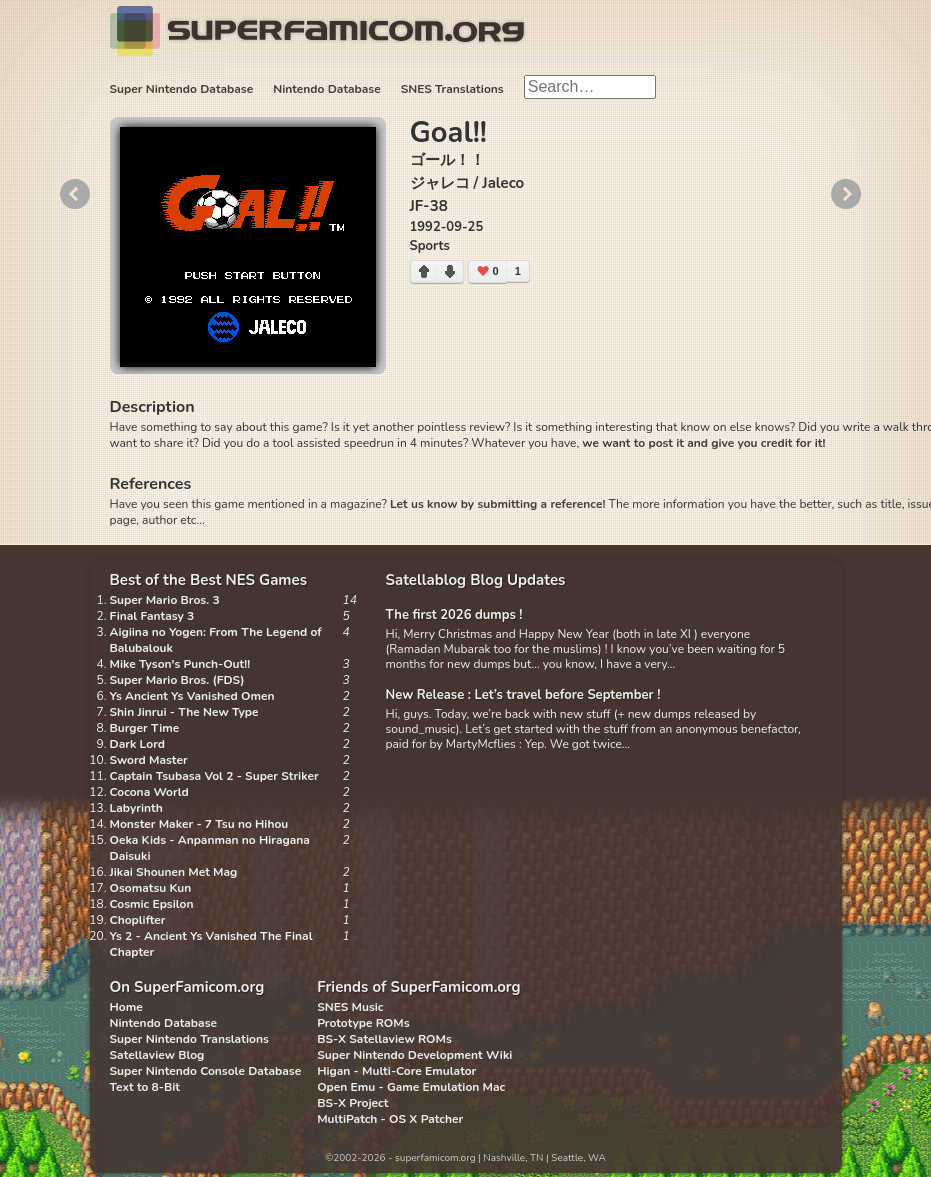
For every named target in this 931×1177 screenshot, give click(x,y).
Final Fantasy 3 (152, 616)
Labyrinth (136, 808)
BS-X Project (352, 1103)
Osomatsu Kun (151, 888)
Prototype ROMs (363, 1023)
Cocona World (149, 792)
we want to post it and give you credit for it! (703, 443)
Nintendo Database (327, 89)
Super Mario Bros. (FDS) (177, 680)
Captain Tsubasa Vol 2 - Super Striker (214, 776)
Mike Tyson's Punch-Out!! (180, 664)
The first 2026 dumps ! (454, 615)
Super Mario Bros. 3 (165, 600)
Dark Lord (138, 744)
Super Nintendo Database (182, 89)
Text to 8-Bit (145, 1087)
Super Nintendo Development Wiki (414, 1055)
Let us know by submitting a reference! (497, 504)
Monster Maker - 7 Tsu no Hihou (199, 824)
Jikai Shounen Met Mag (174, 872)
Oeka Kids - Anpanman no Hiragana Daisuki (210, 848)
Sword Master (149, 760)
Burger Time (145, 728)
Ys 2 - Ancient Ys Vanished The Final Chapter (211, 944)
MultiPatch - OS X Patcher (390, 1119)
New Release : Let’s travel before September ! (523, 695)
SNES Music (350, 1007)
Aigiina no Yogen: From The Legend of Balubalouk (216, 640)
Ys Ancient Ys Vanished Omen (192, 696)
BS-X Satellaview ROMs (384, 1039)
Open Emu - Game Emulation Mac (411, 1087)
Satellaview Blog (157, 1055)
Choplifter (138, 920)
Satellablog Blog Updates (476, 580)
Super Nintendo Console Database (206, 1071)
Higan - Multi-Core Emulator (396, 1071)
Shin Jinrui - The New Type (184, 712)
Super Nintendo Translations (189, 1039)
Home (126, 1007)
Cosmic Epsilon (152, 904)
